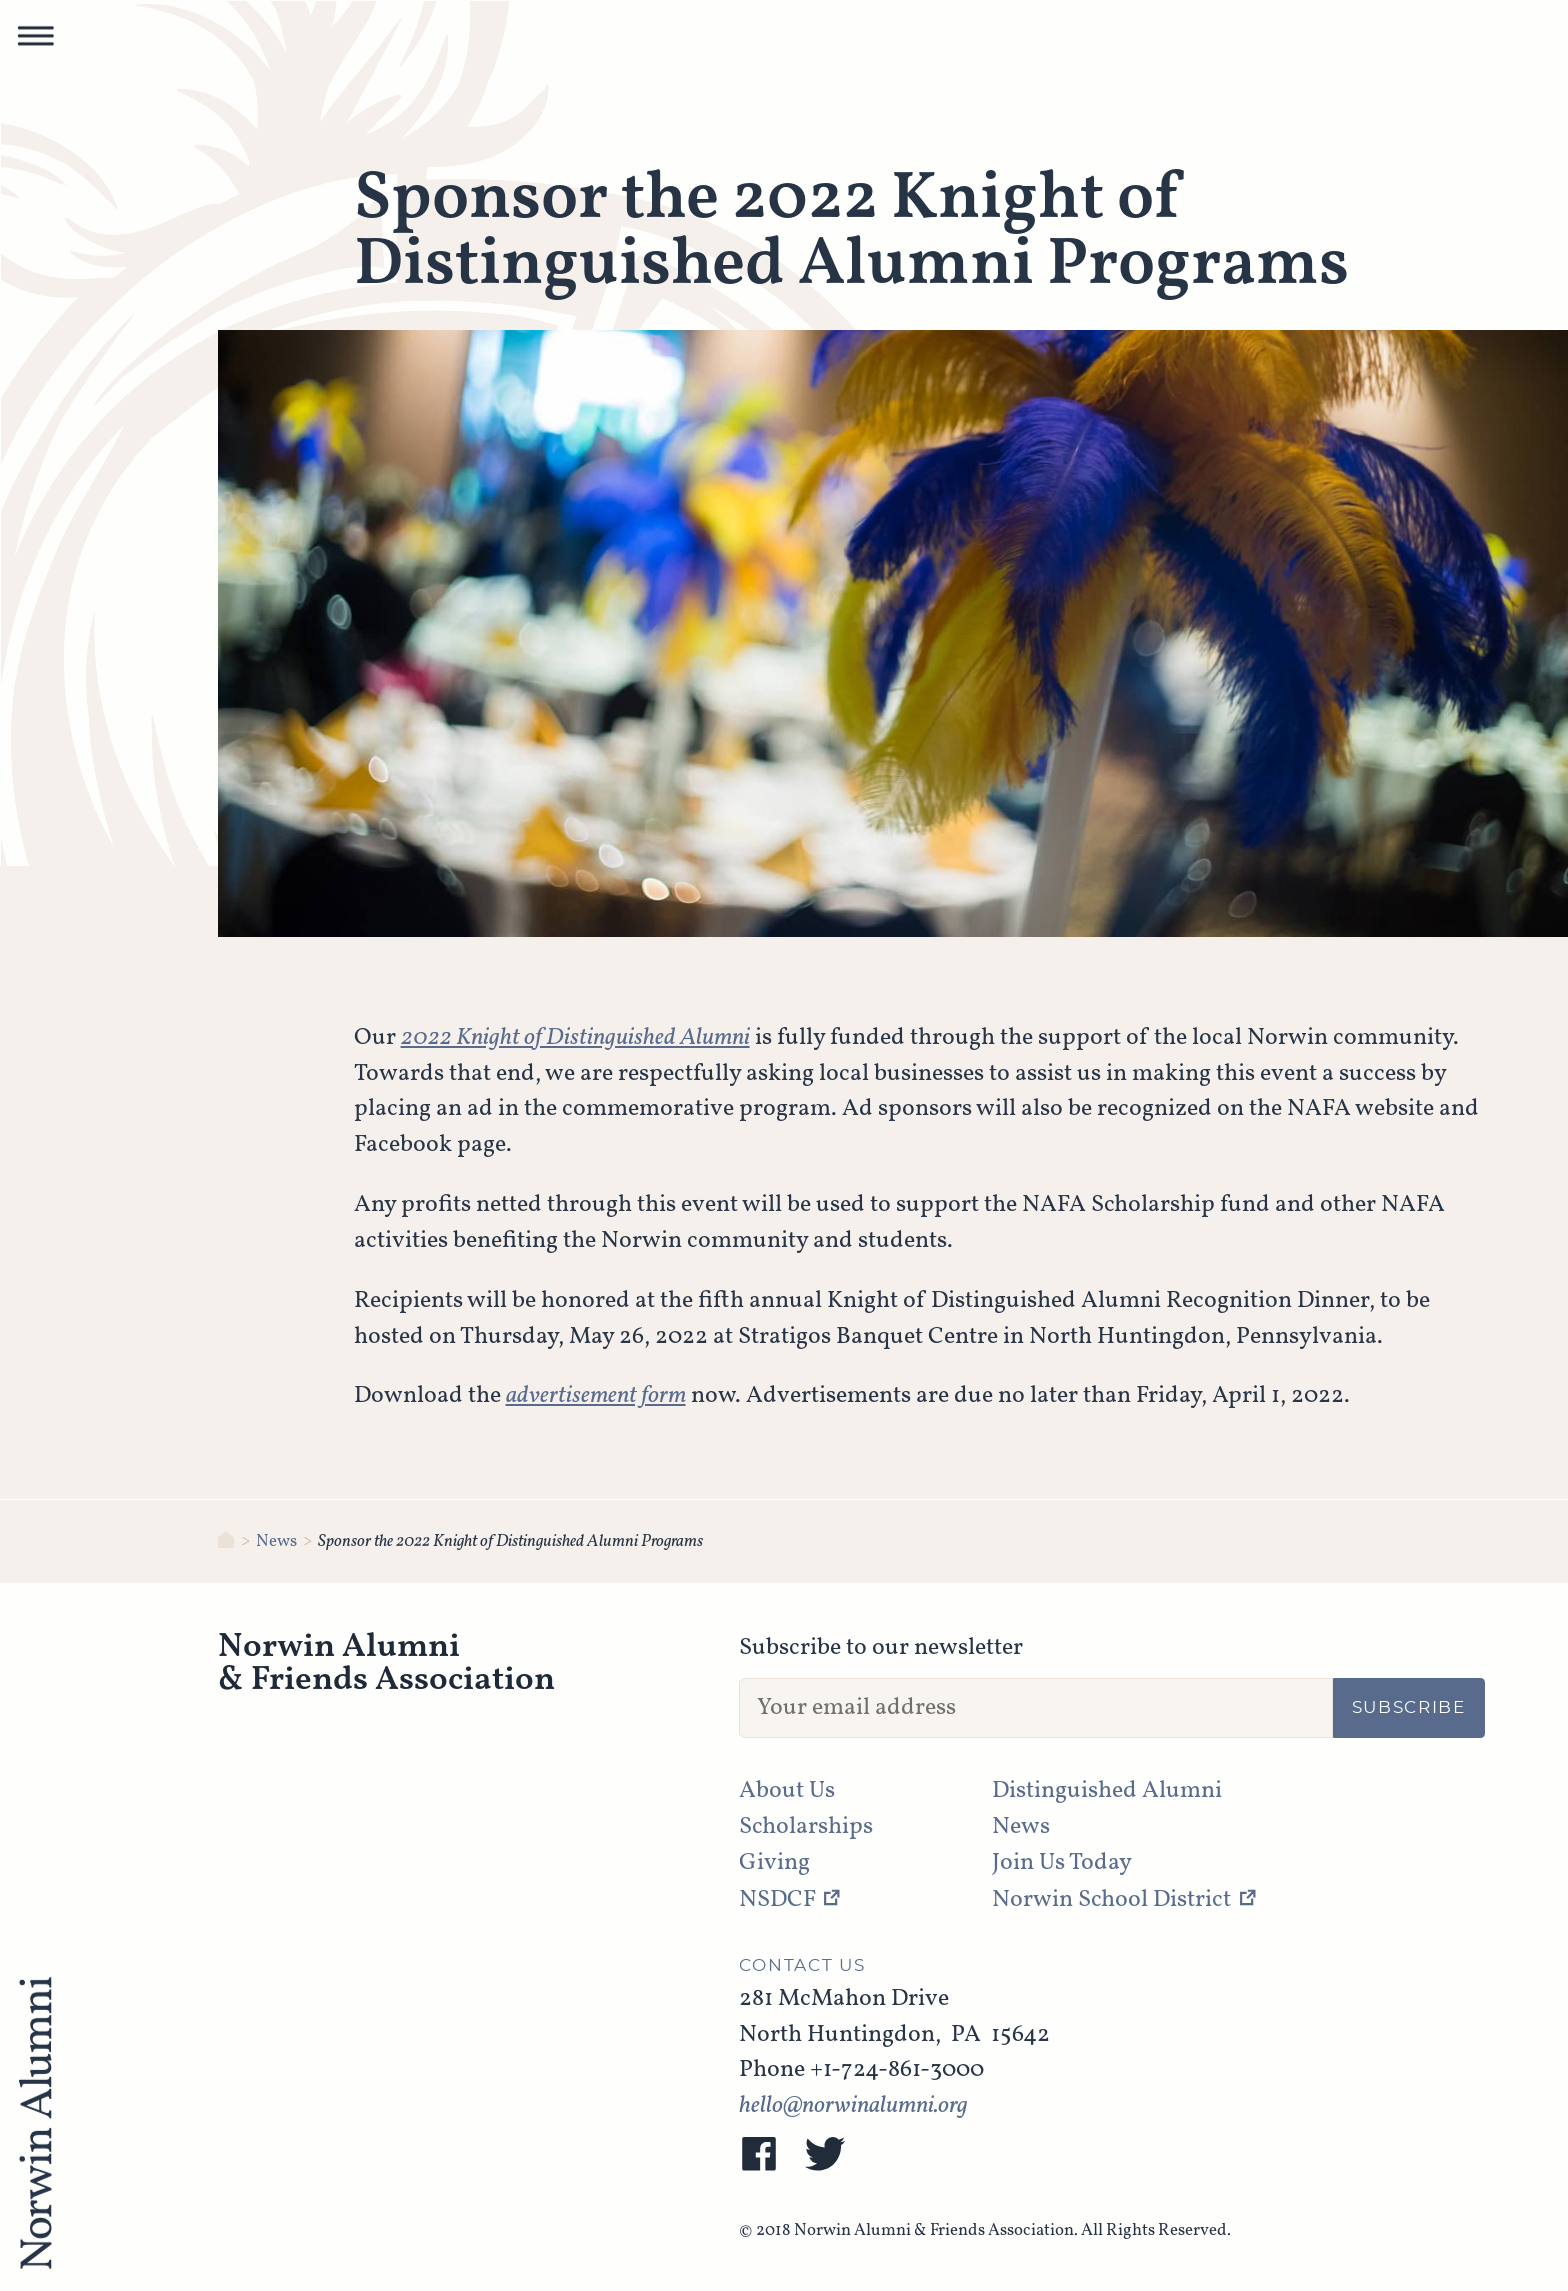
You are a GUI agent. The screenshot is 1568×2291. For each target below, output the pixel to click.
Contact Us (802, 1966)
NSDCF (777, 1900)
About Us (787, 1791)
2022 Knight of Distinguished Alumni (575, 1038)
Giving (774, 1863)
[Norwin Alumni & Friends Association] (226, 1541)
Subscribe (1409, 1708)
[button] (36, 41)
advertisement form (596, 1396)
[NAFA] (35, 2125)
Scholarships (806, 1827)
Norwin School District (1111, 1900)
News (276, 1541)
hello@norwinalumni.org (853, 2106)
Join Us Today (1062, 1863)
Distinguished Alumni (1107, 1791)
